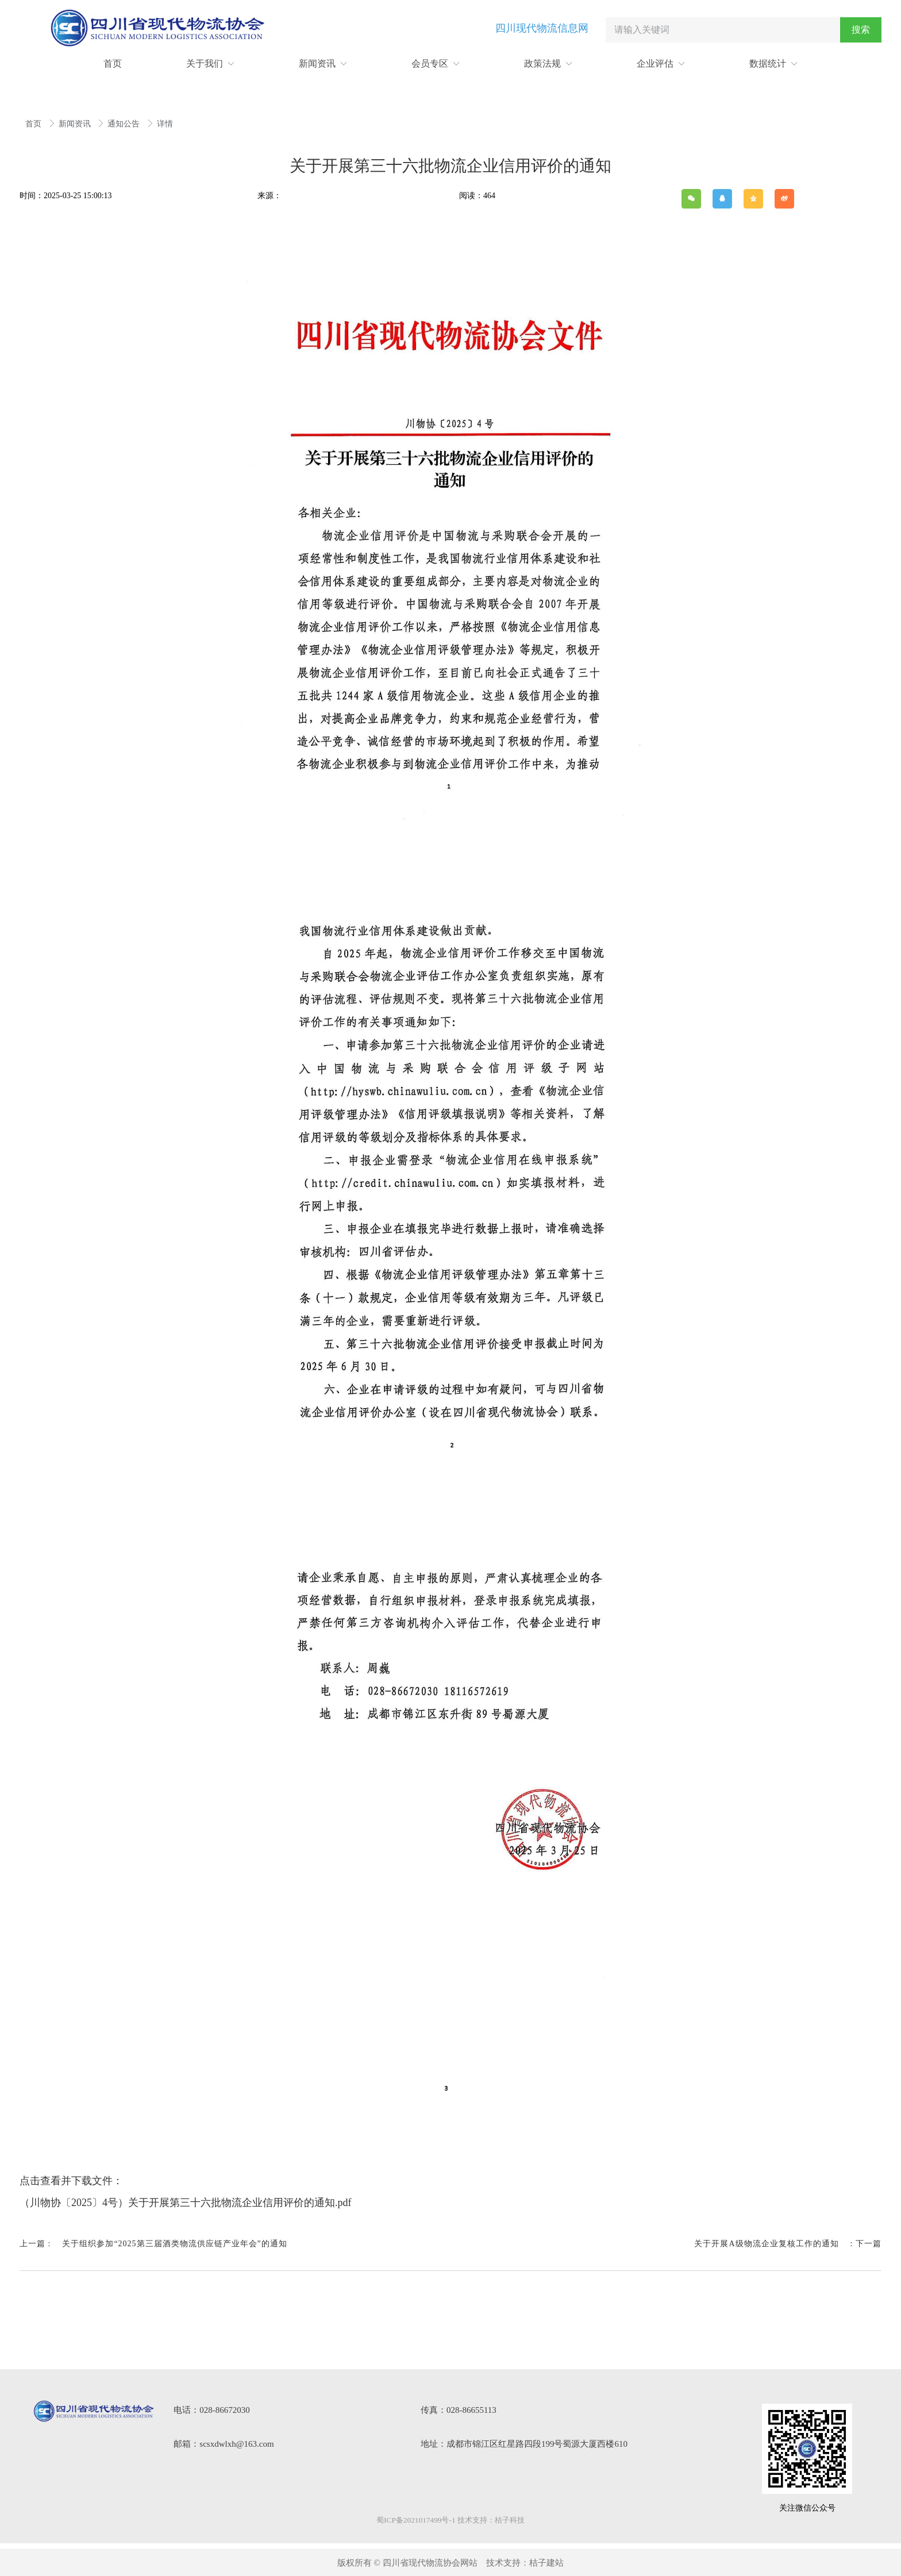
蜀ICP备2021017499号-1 (415, 2520)
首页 (34, 123)
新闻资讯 (76, 123)
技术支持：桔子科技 (491, 2520)
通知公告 (124, 123)
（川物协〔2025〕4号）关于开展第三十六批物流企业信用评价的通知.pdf (186, 2202)
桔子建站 (546, 2562)
